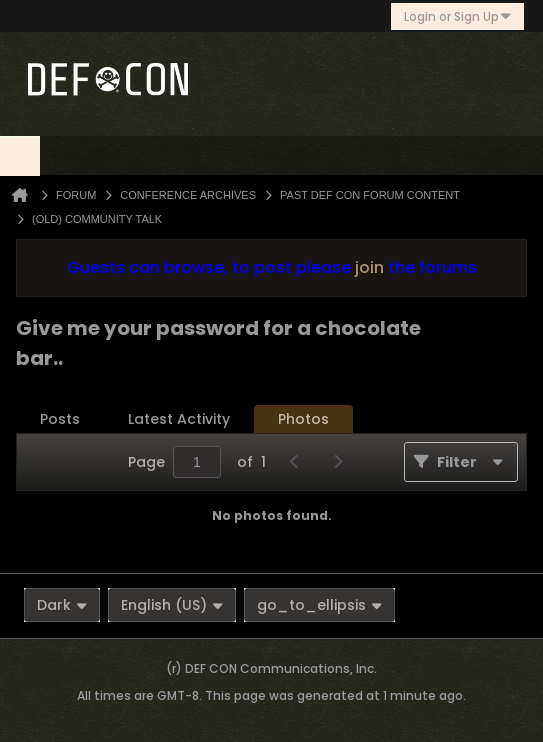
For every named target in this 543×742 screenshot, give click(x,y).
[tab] (60, 419)
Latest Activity (179, 419)
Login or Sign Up (457, 16)
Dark (62, 605)
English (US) (172, 605)
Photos (303, 419)
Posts (60, 419)
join (369, 267)
